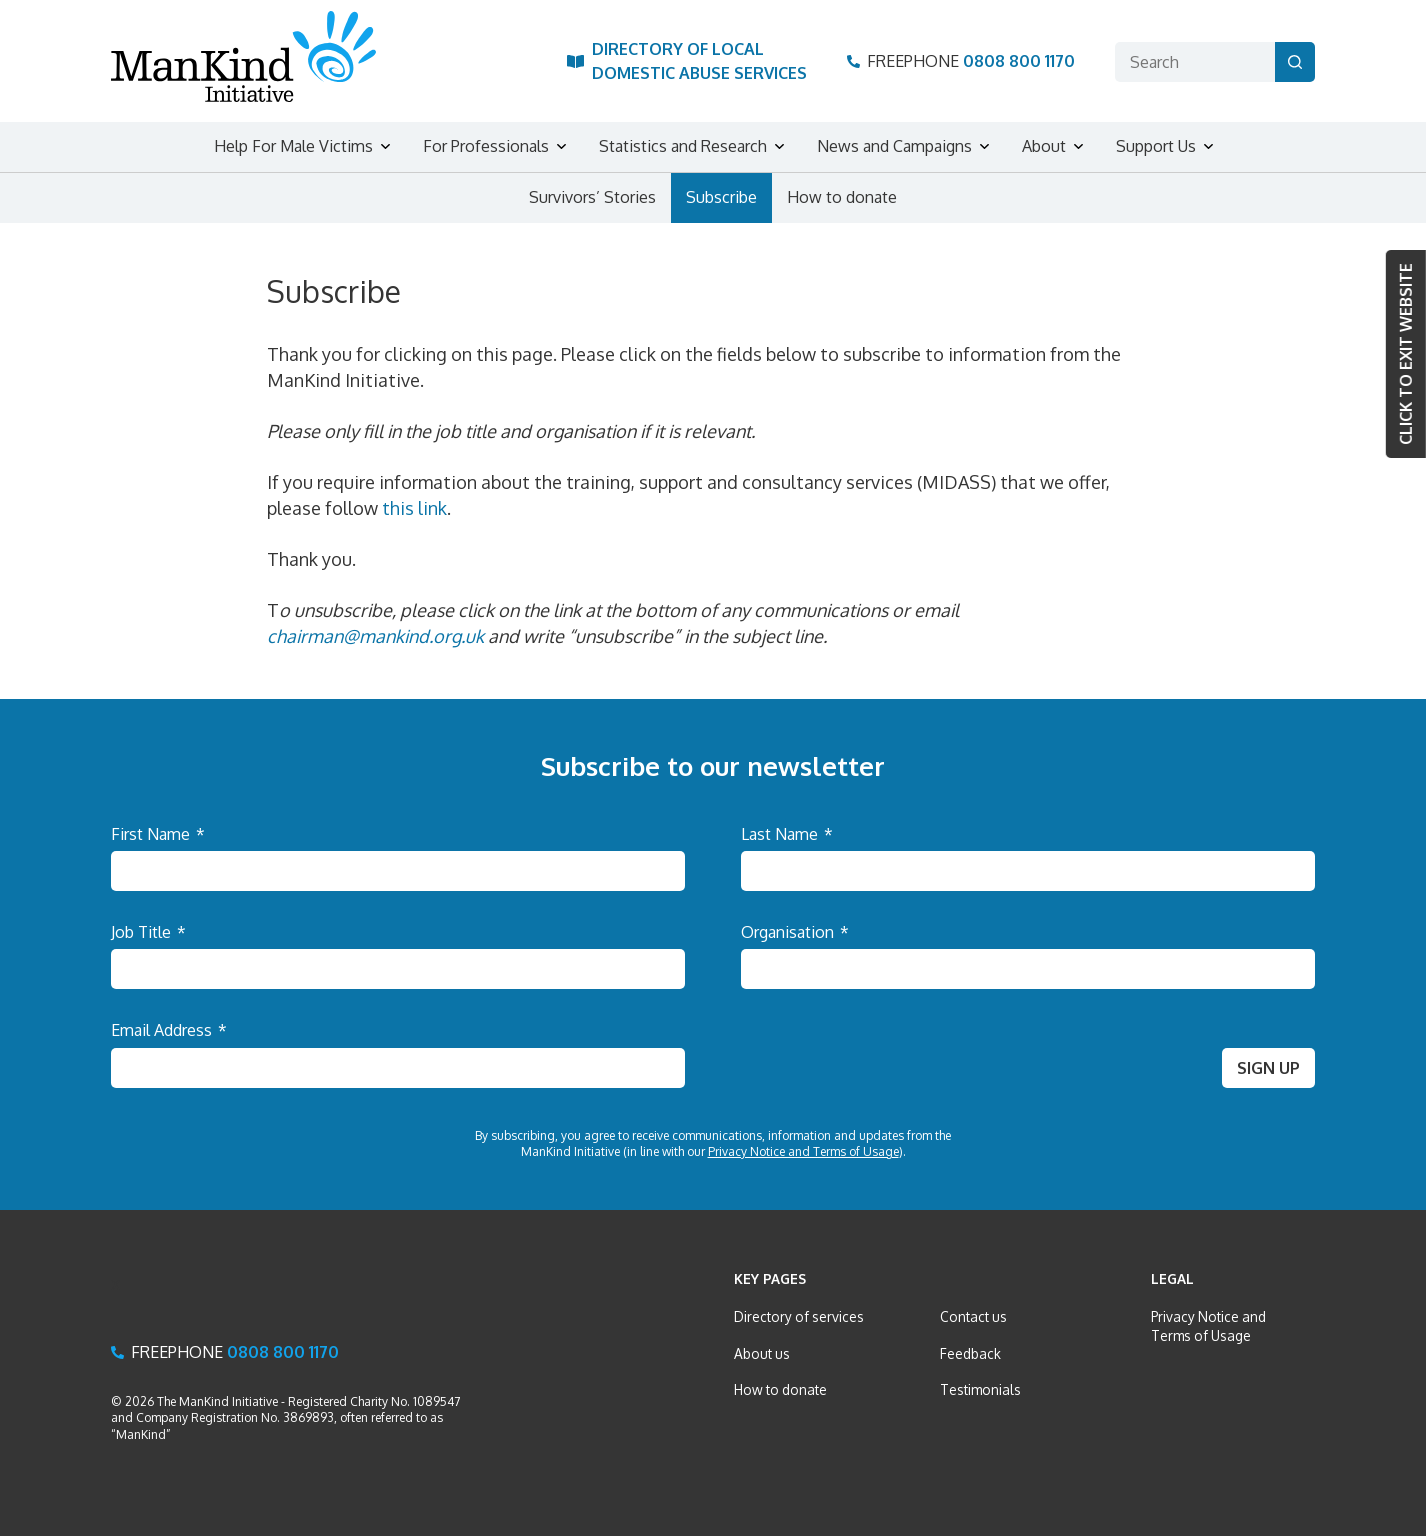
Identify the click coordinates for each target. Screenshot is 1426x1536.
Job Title (148, 932)
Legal (1172, 1278)
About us (762, 1353)
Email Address (169, 1030)
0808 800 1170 (1019, 61)
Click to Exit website (1406, 354)
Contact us (973, 1316)
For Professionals (486, 146)
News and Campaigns (894, 146)
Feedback (970, 1353)
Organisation (795, 932)
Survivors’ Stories (592, 197)
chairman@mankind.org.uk (377, 636)
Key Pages (770, 1278)
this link (414, 508)
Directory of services (799, 1316)
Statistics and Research (683, 146)
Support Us (1156, 146)
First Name (158, 834)
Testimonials (980, 1389)
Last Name (787, 834)
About (1044, 146)
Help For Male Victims (293, 146)
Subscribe (721, 197)
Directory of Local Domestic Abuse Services (699, 60)
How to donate (842, 197)
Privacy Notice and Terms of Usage (803, 1151)
